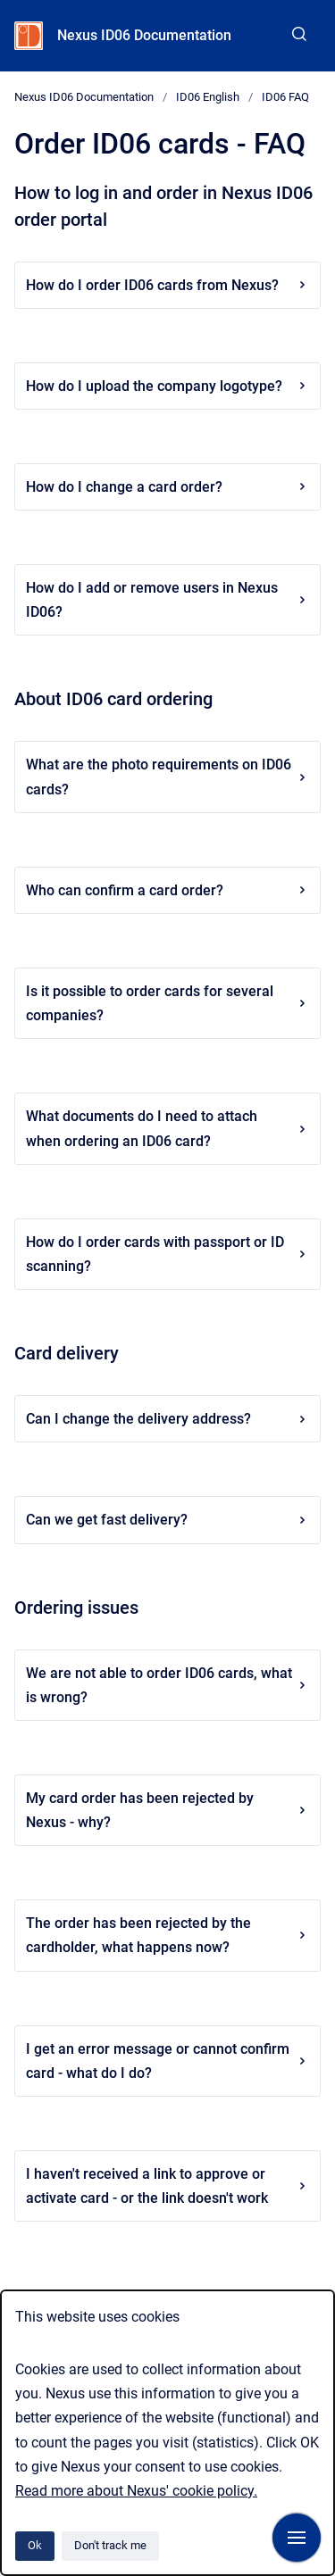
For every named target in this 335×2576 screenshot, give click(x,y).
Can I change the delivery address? (167, 1418)
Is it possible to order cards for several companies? (167, 1003)
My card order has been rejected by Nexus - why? (167, 1810)
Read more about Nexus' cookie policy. (136, 2490)
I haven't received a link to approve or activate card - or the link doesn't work (167, 2185)
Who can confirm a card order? (167, 890)
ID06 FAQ (285, 97)
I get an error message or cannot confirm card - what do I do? (167, 2061)
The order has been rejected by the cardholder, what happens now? (167, 1935)
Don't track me (110, 2545)
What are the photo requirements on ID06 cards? (167, 776)
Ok (35, 2545)
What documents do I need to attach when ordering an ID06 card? (167, 1128)
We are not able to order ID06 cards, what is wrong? (167, 1685)
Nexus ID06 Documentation (144, 35)
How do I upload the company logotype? (167, 386)
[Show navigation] (296, 2538)
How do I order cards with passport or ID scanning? (167, 1254)
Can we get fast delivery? (167, 1519)
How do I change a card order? (167, 486)
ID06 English (207, 97)
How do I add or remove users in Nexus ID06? (167, 599)
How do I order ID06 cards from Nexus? (167, 285)
